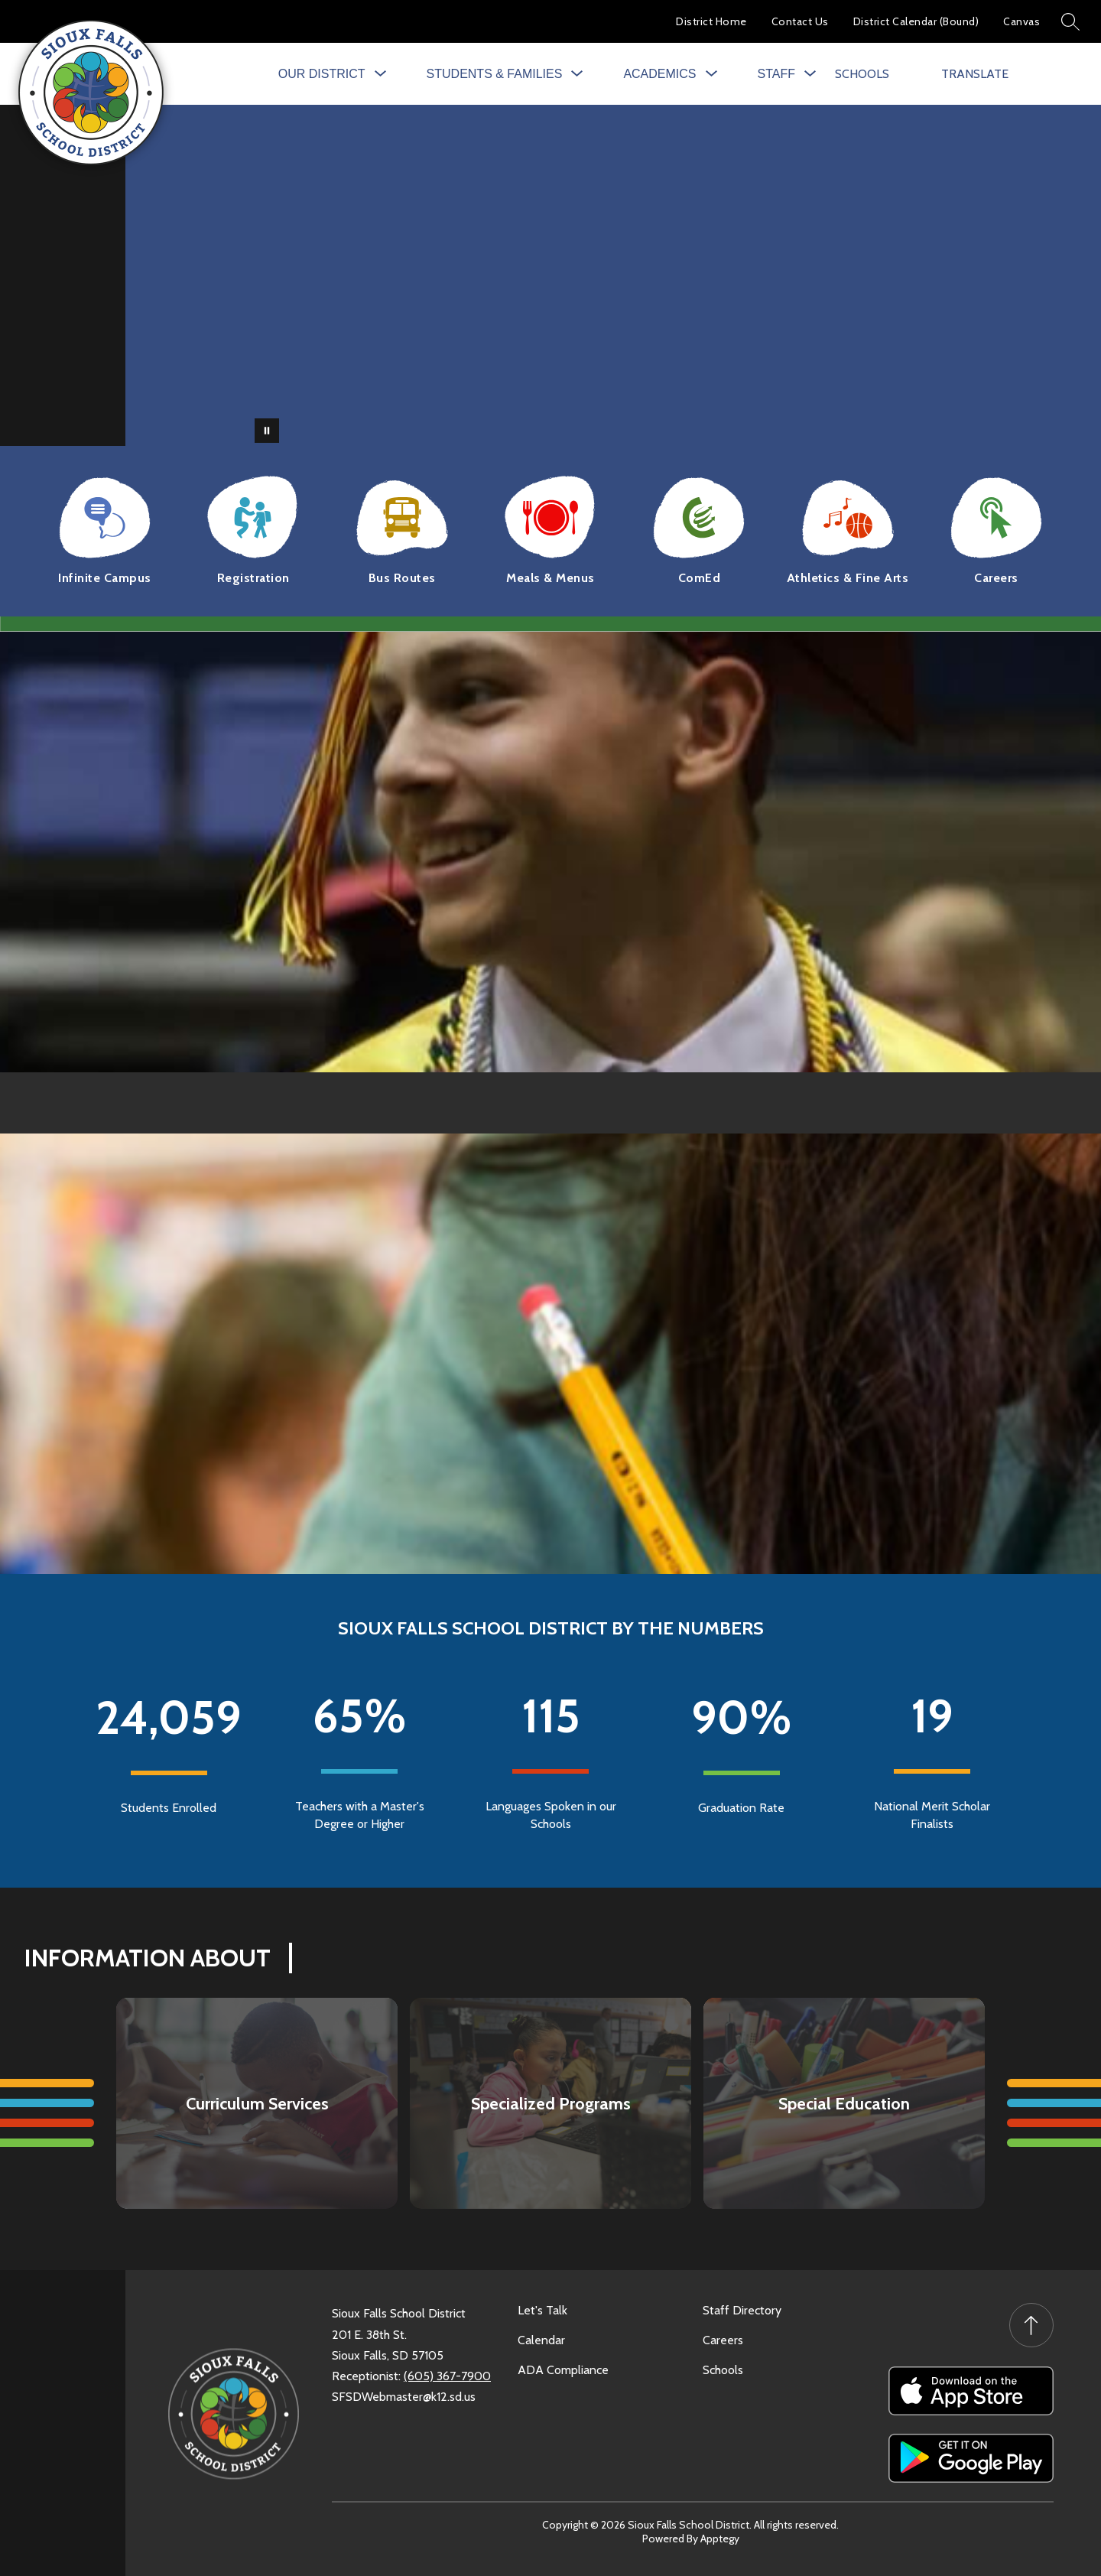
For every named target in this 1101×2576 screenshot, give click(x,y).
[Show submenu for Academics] (659, 74)
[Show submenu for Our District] (321, 74)
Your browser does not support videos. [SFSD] (613, 275)
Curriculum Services (257, 2103)
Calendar (541, 2340)
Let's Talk (542, 2310)
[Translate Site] (984, 73)
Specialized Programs (551, 2103)
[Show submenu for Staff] (776, 74)
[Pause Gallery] (267, 430)
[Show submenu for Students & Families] (495, 74)
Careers (723, 2340)
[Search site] (1070, 21)
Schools (723, 2370)
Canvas (1021, 21)
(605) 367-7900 (447, 2376)
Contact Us (800, 21)
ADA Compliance (563, 2370)
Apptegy (719, 2538)
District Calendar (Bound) (916, 21)
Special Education (844, 2103)
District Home (711, 21)
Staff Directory (742, 2310)
